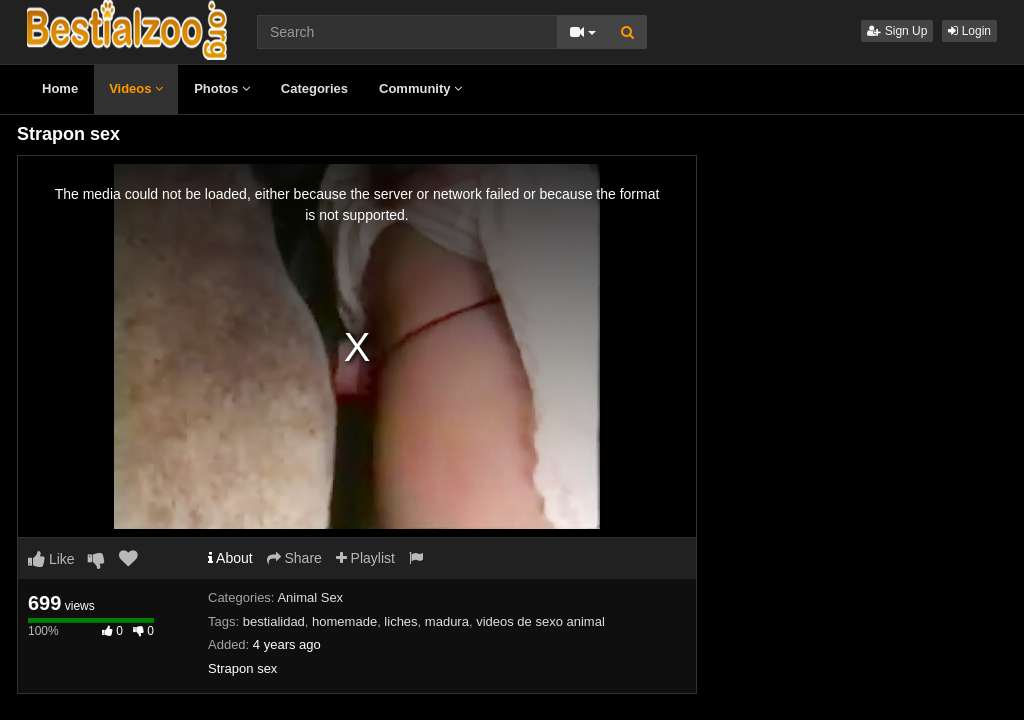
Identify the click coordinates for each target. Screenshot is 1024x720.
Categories (314, 88)
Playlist (365, 558)
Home (60, 88)
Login (969, 31)
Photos (222, 88)
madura (447, 621)
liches (400, 621)
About (230, 558)
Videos (136, 88)
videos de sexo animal (540, 621)
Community (420, 88)
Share (294, 558)
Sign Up (897, 31)
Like (51, 559)
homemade (344, 621)
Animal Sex (310, 597)
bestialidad (274, 621)
